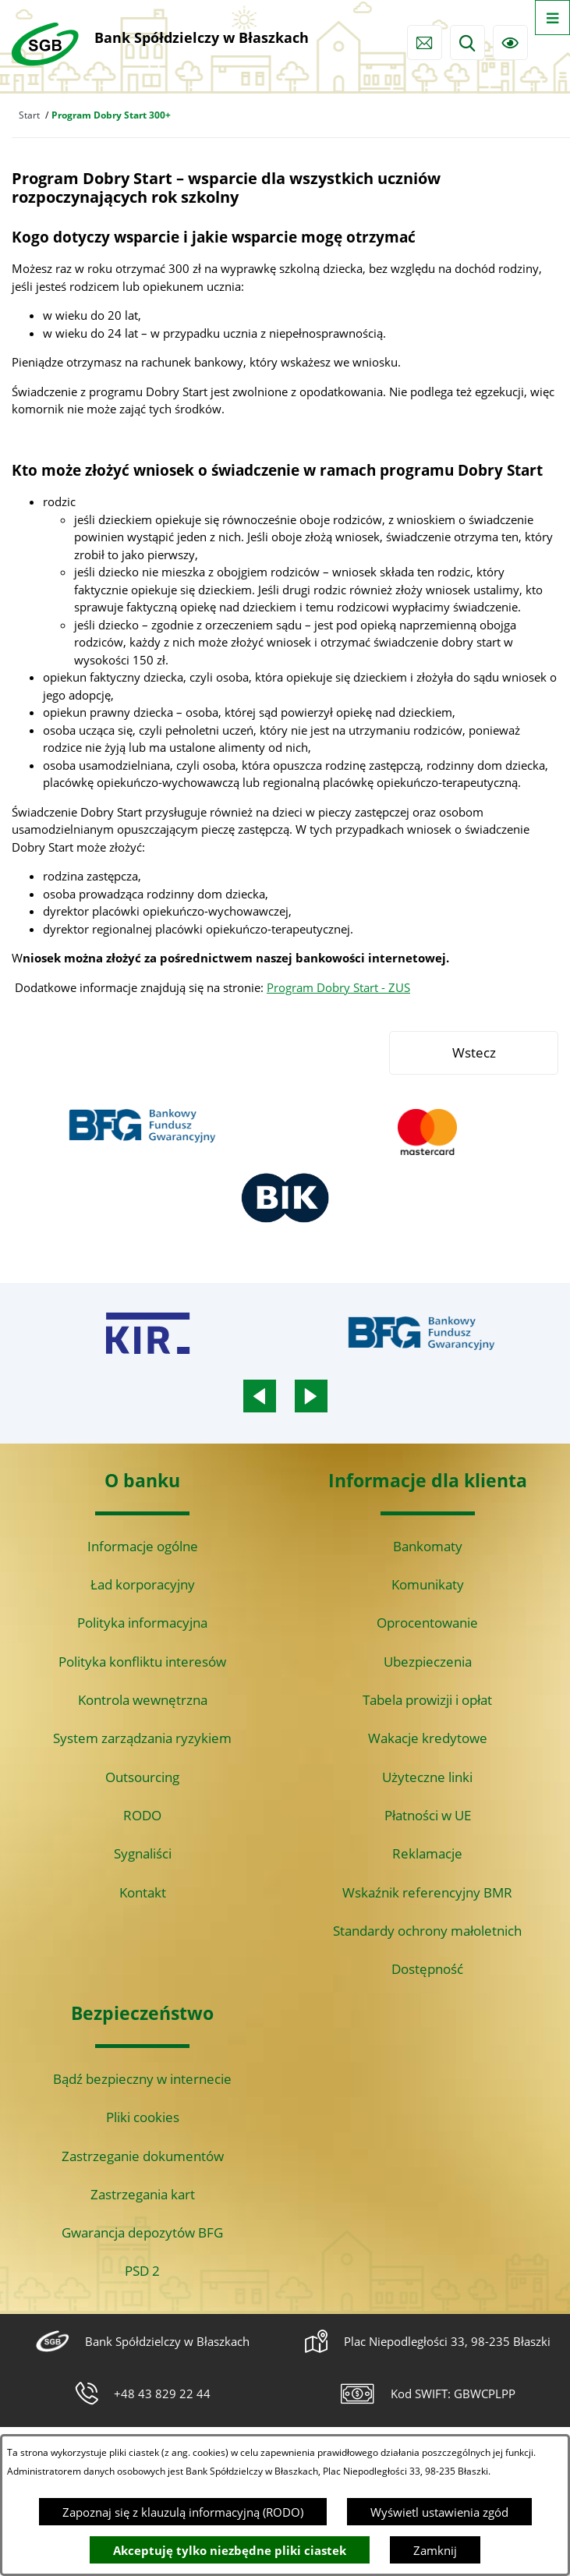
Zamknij (435, 2550)
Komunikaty (427, 1584)
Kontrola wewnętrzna (142, 1700)
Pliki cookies (142, 2117)
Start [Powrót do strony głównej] (29, 115)
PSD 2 (142, 2271)
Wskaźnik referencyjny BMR (427, 1892)
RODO (142, 1815)
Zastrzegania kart (142, 2194)
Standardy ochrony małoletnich (427, 1931)
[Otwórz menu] (552, 17)
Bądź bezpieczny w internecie (142, 2079)
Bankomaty (427, 1546)
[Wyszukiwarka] (467, 42)
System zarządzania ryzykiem (142, 1738)
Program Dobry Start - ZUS (338, 987)
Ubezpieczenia (428, 1662)
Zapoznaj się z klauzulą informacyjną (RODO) (182, 2512)
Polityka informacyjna (142, 1623)
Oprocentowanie (427, 1623)
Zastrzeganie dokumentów (143, 2156)
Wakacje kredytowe (427, 1738)
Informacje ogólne (142, 1546)
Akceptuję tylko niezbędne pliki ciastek (229, 2550)
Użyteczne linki (427, 1777)
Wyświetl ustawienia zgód (439, 2512)
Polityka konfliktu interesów (142, 1662)
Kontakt (142, 1892)
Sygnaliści (143, 1853)
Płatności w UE (427, 1815)
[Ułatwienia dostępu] (510, 42)
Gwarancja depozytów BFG (142, 2232)
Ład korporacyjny (142, 1584)
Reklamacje (427, 1853)
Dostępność (427, 1969)
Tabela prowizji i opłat (427, 1700)
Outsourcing (142, 1777)
